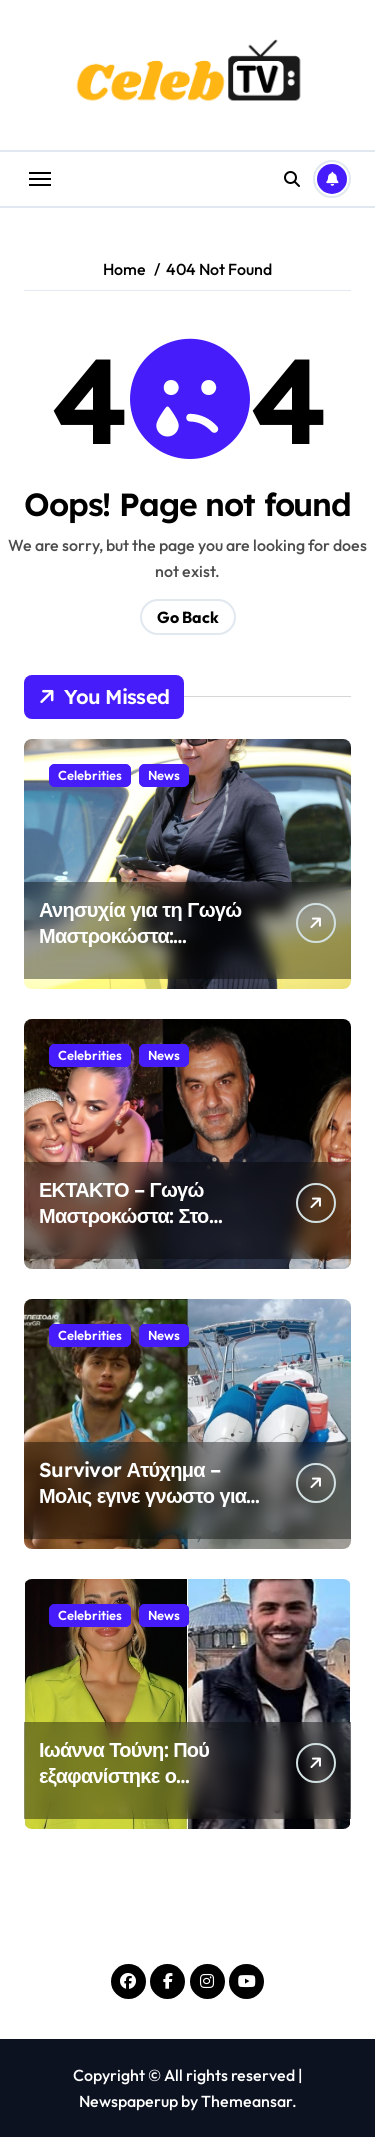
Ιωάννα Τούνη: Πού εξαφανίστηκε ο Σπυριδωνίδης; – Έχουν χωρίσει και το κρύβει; (146, 1788)
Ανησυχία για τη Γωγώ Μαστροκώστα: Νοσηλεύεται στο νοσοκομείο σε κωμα (140, 948)
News (164, 775)
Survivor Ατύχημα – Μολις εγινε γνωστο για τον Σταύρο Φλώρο (142, 1495)
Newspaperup (128, 2101)
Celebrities (90, 775)
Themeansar (246, 2101)
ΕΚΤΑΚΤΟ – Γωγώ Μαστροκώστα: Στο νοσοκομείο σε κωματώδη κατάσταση (138, 1228)
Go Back (188, 617)
